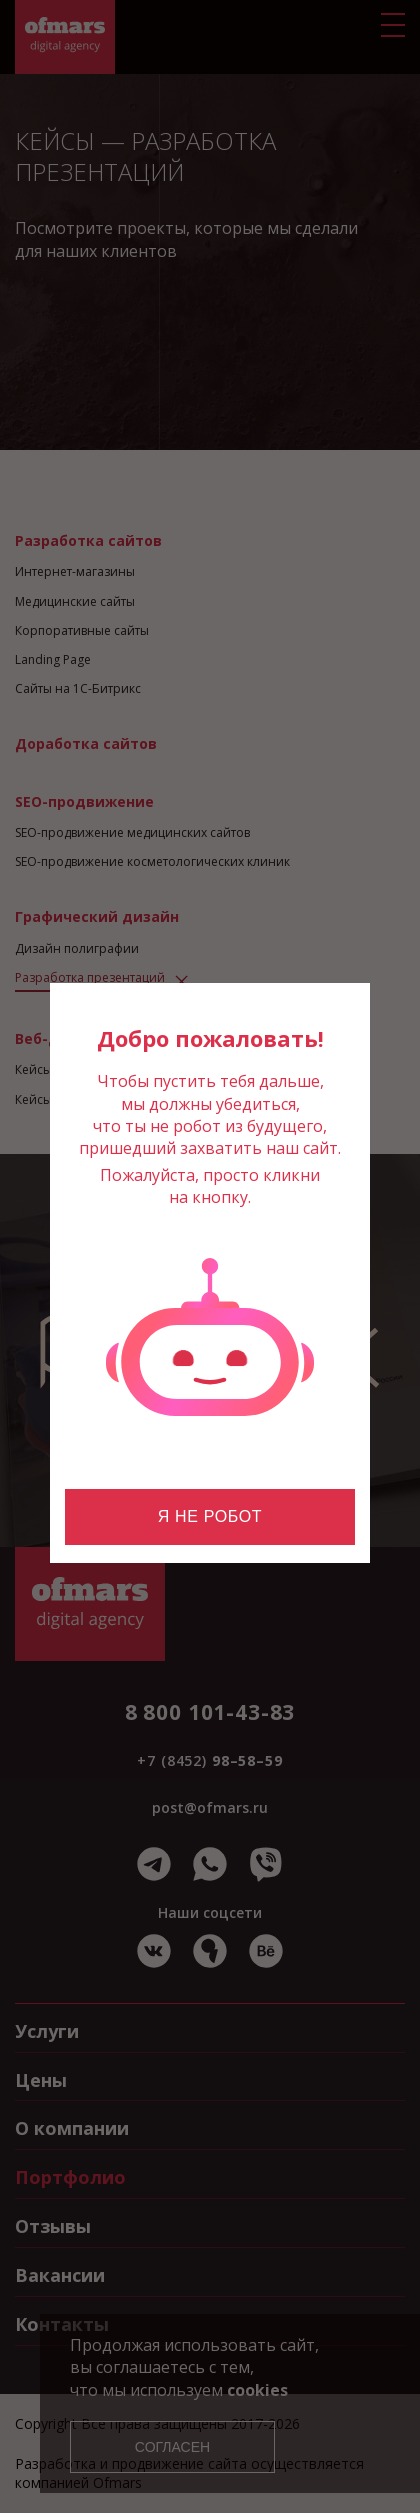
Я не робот (210, 1516)
